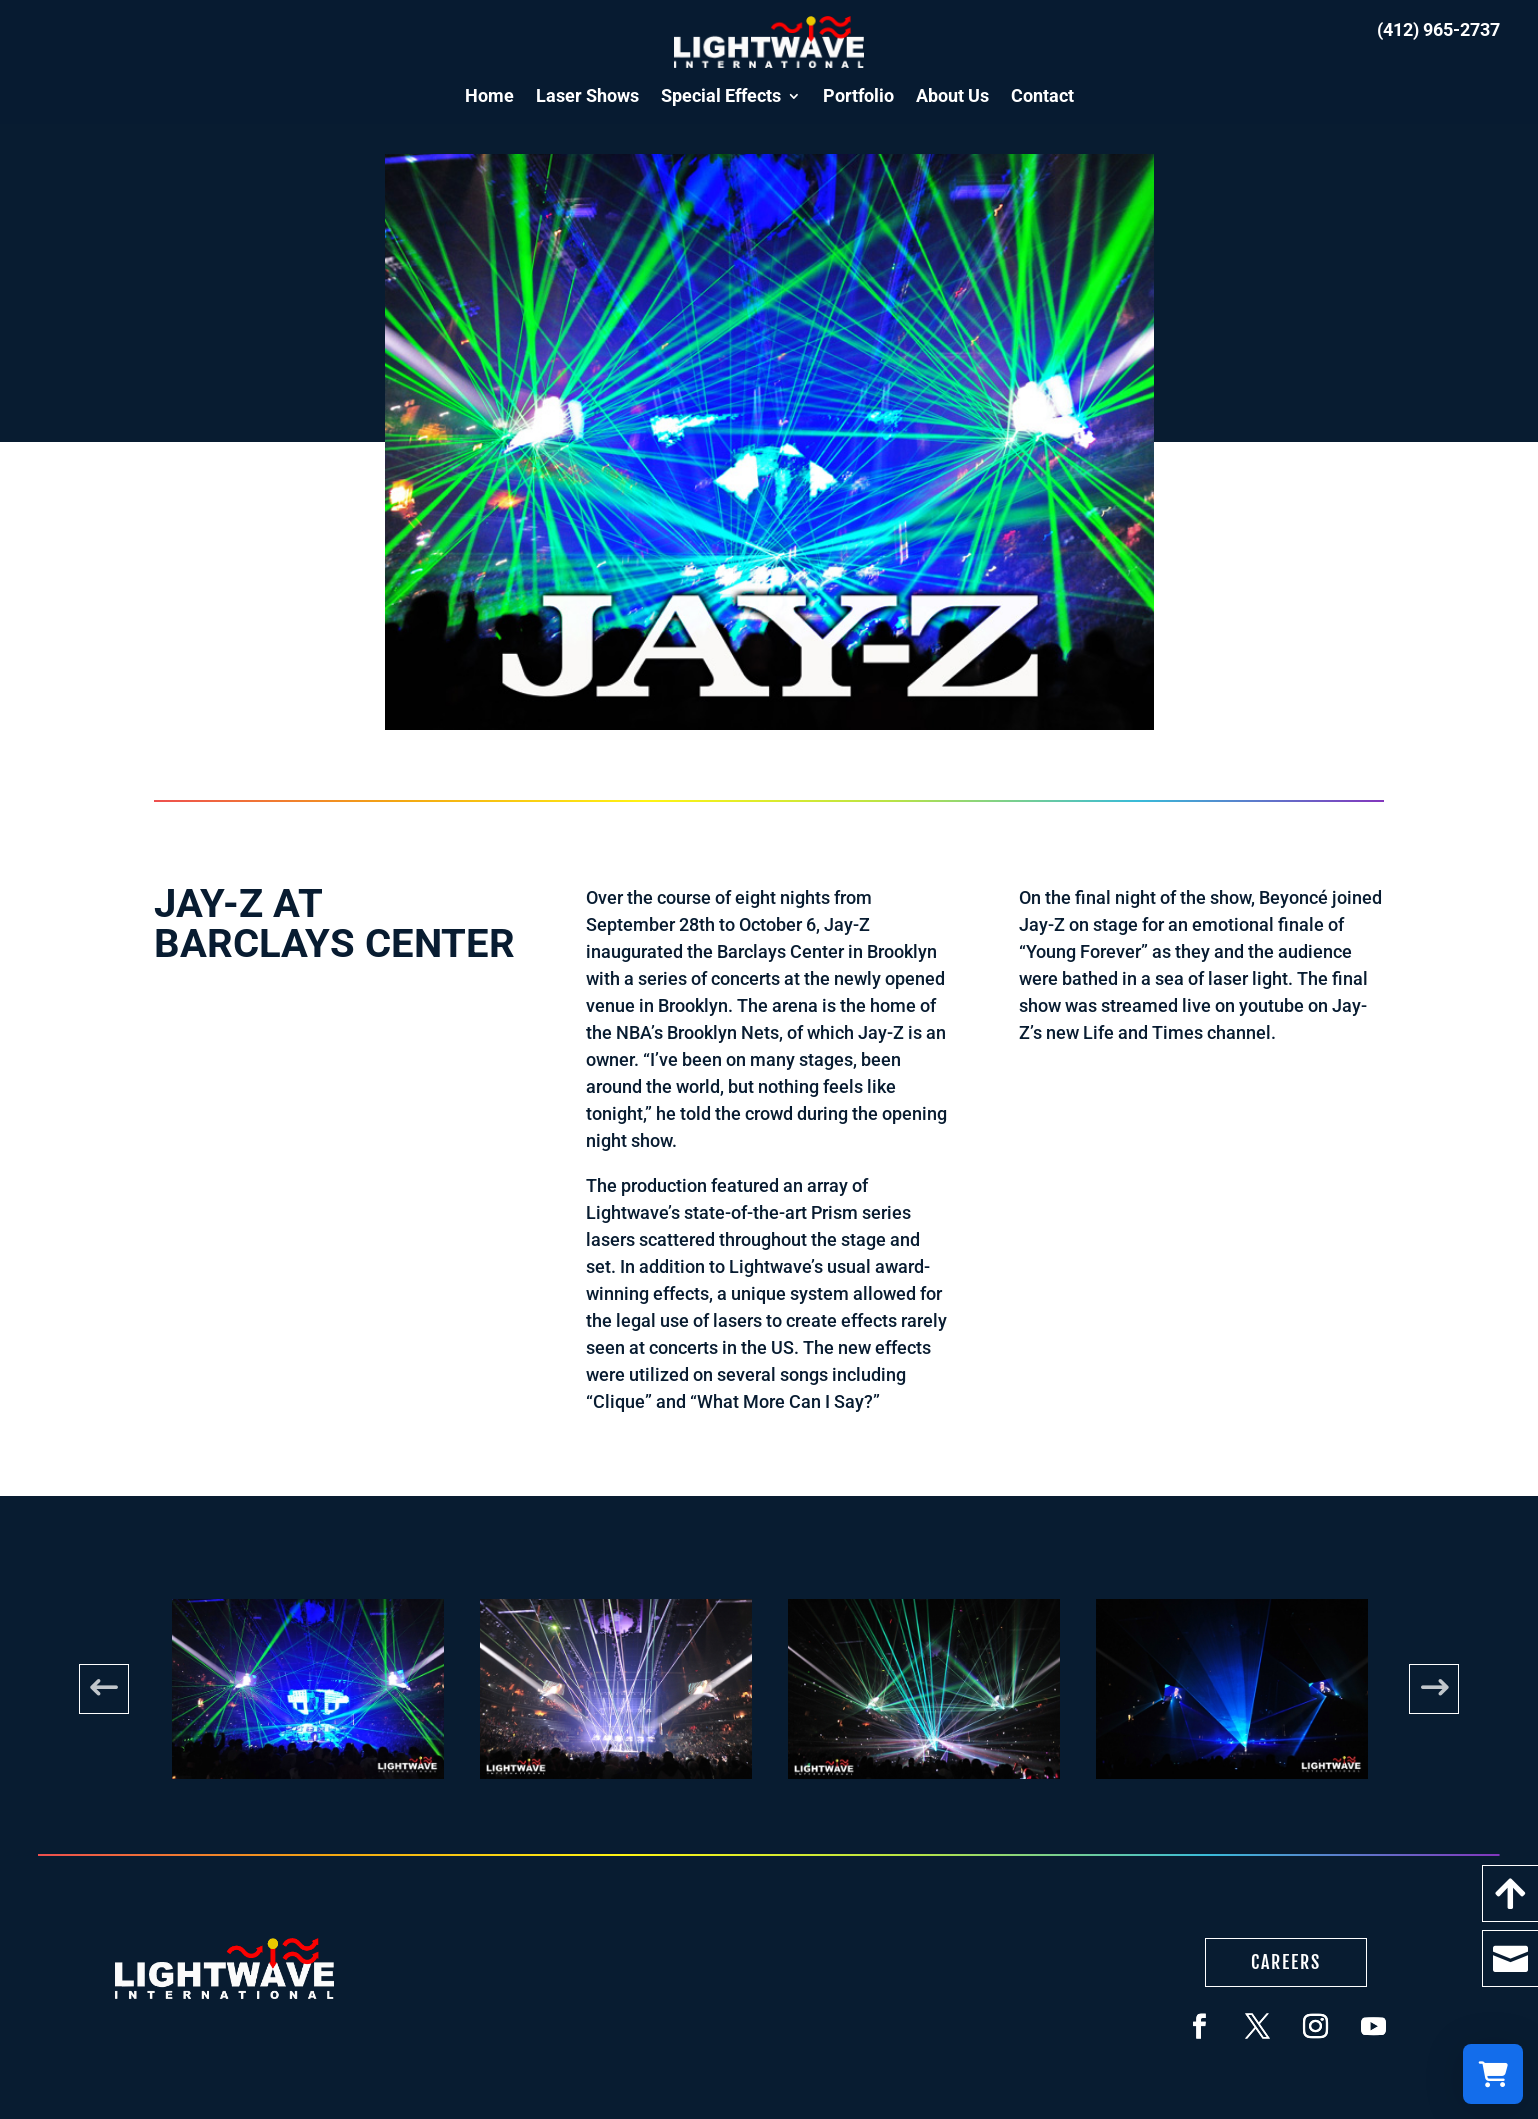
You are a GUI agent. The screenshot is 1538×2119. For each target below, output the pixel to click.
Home (489, 95)
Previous (104, 1689)
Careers (1286, 1962)
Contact (1042, 95)
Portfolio (858, 95)
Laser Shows (587, 95)
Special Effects (721, 95)
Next (1434, 1689)
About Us (952, 95)
